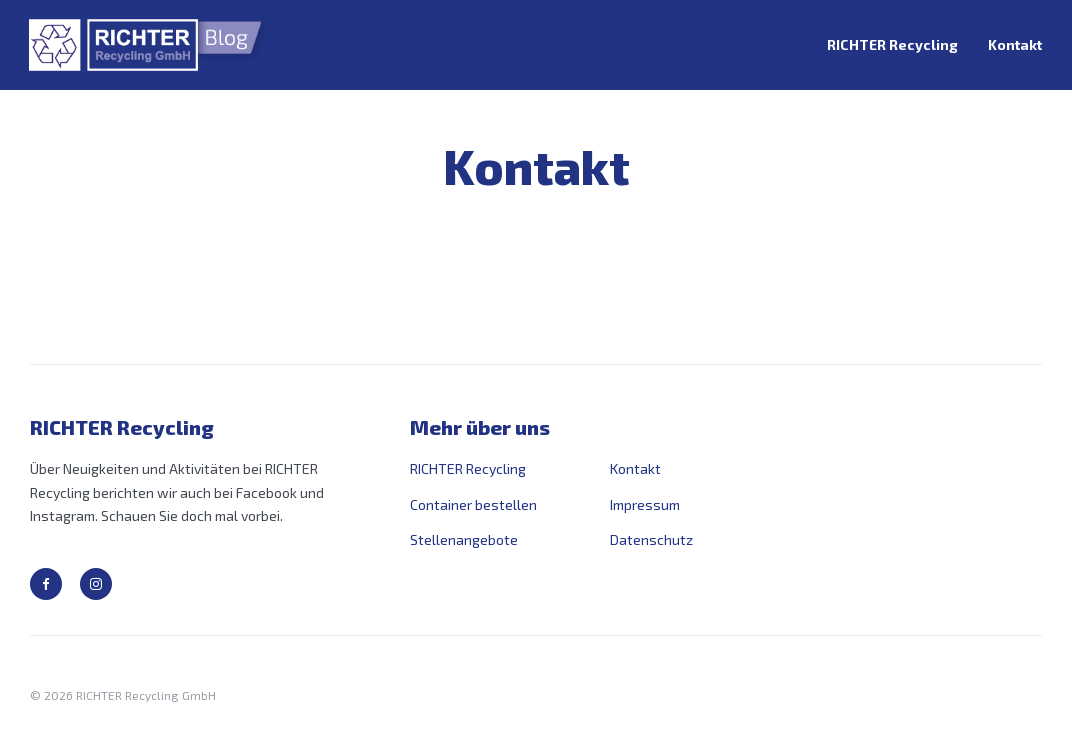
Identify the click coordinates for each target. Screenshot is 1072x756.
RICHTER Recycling (892, 44)
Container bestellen (473, 504)
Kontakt (1015, 44)
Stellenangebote (464, 539)
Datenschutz (651, 539)
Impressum (645, 504)
